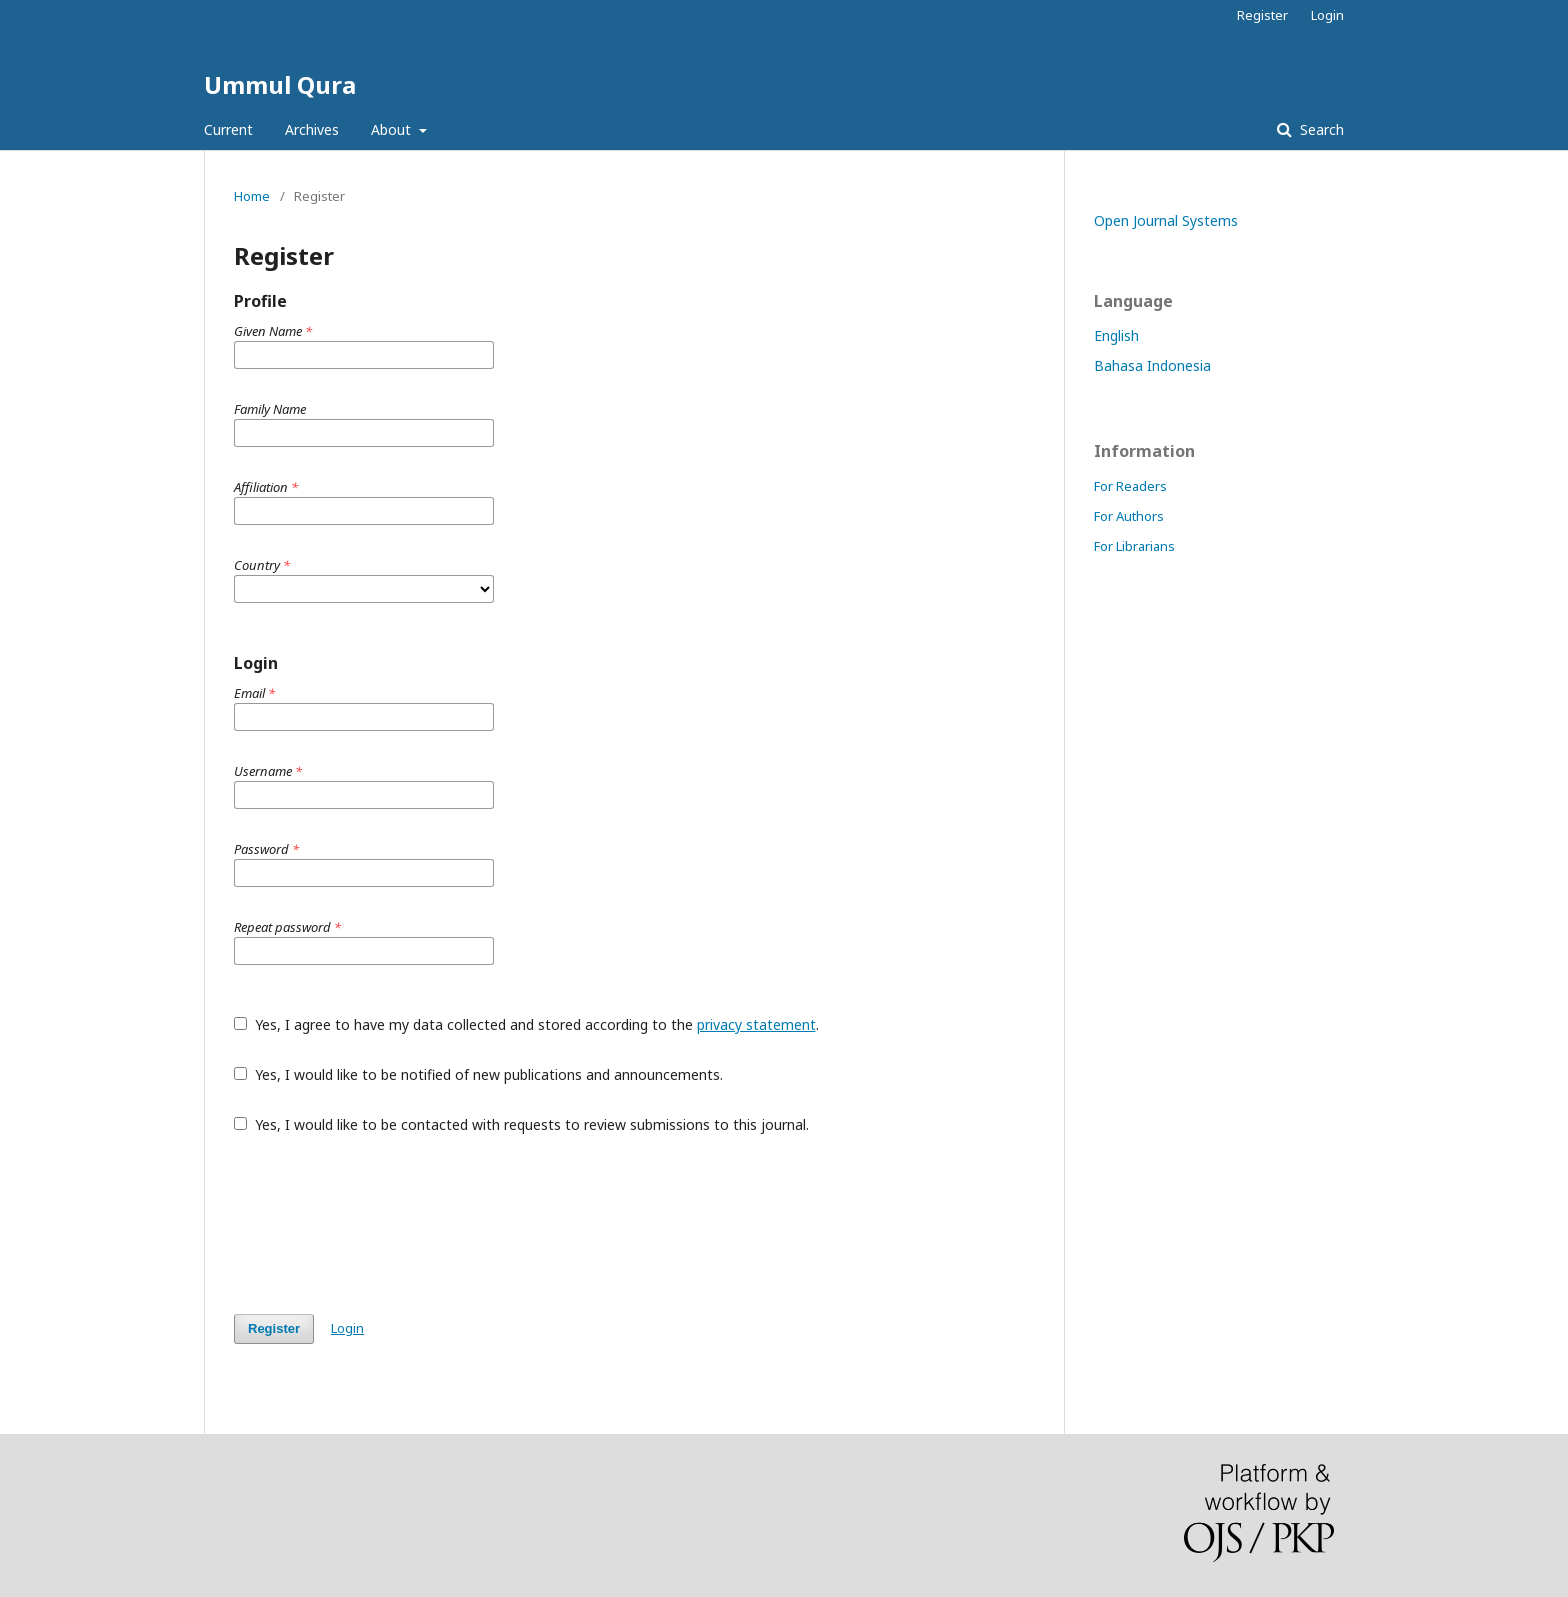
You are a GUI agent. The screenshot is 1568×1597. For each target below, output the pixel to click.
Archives (312, 129)
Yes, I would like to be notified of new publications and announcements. (478, 1074)
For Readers (1130, 486)
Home (252, 196)
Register (1262, 15)
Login (1327, 15)
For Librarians (1134, 546)
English (1116, 335)
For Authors (1129, 516)
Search (1320, 129)
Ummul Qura (280, 84)
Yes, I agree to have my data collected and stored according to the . (526, 1024)
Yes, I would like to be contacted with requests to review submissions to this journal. (521, 1124)
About (393, 129)
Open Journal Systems (1166, 220)
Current (228, 129)
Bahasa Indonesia (1152, 365)
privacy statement (756, 1024)
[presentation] (386, 1224)
